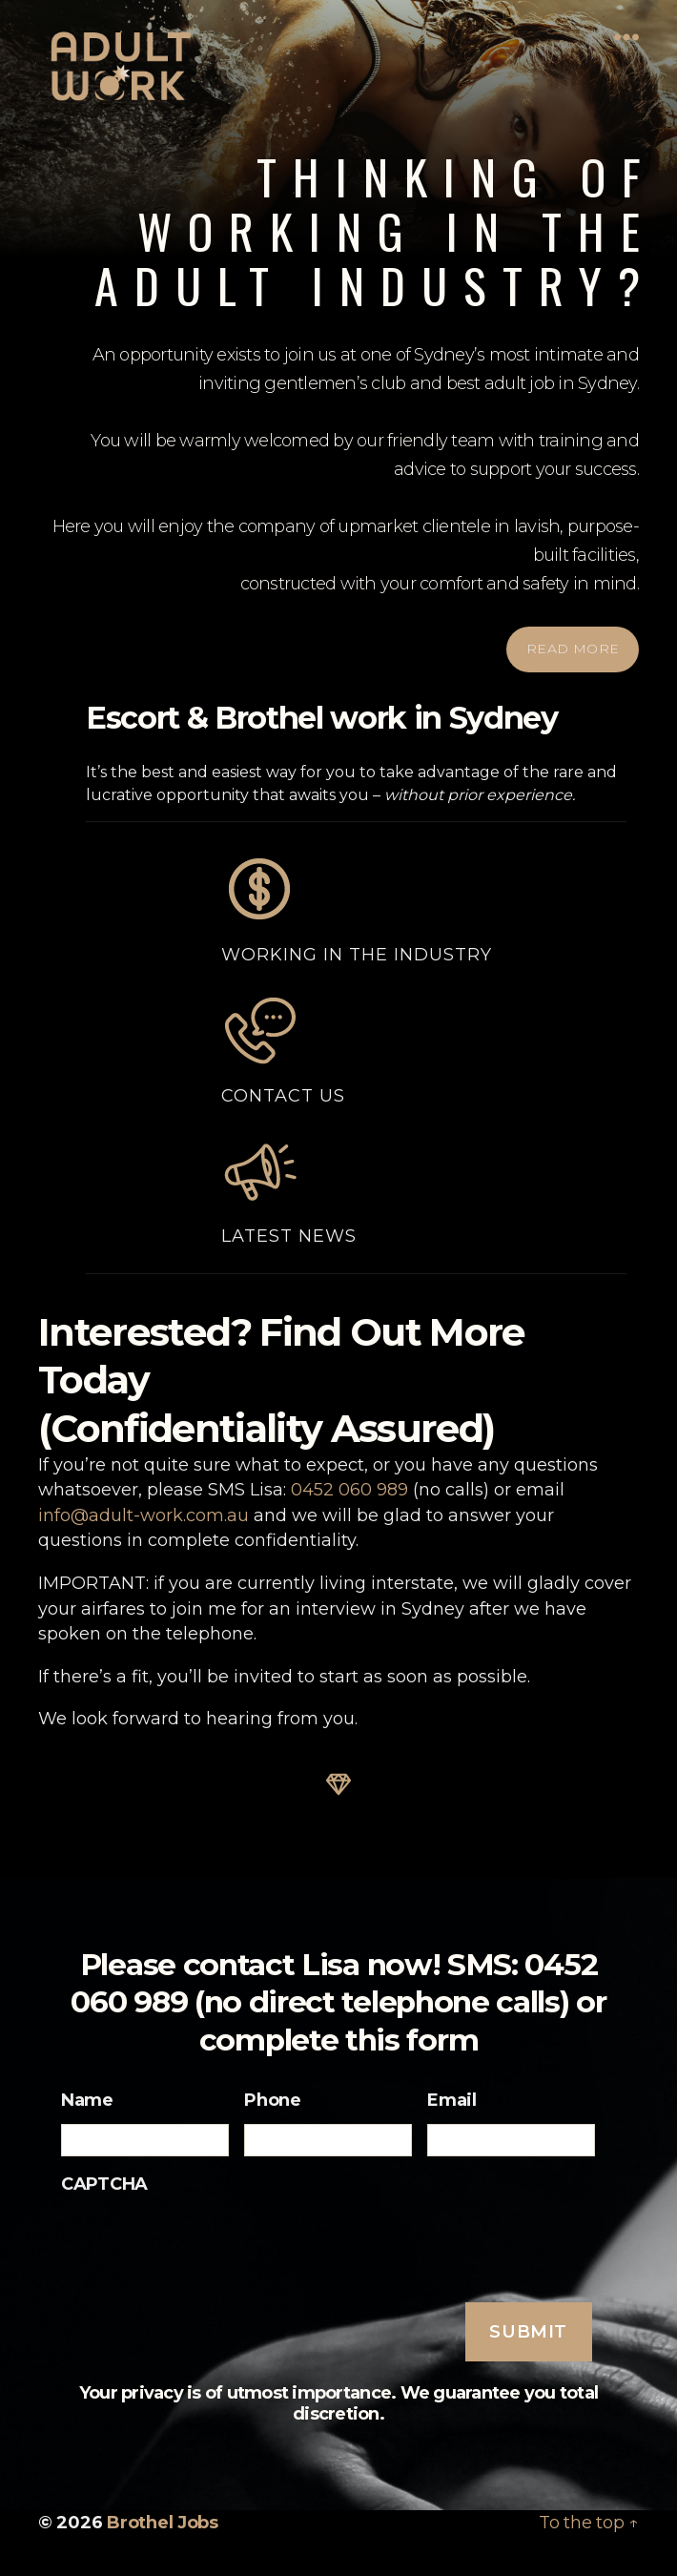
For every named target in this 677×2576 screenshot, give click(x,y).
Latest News (289, 1189)
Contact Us (283, 1049)
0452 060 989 (349, 1488)
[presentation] (206, 2245)
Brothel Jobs (162, 2521)
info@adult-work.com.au (143, 1514)
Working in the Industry (356, 908)
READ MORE (573, 648)
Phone (272, 2099)
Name (87, 2099)
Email (452, 2099)
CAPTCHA (104, 2183)
